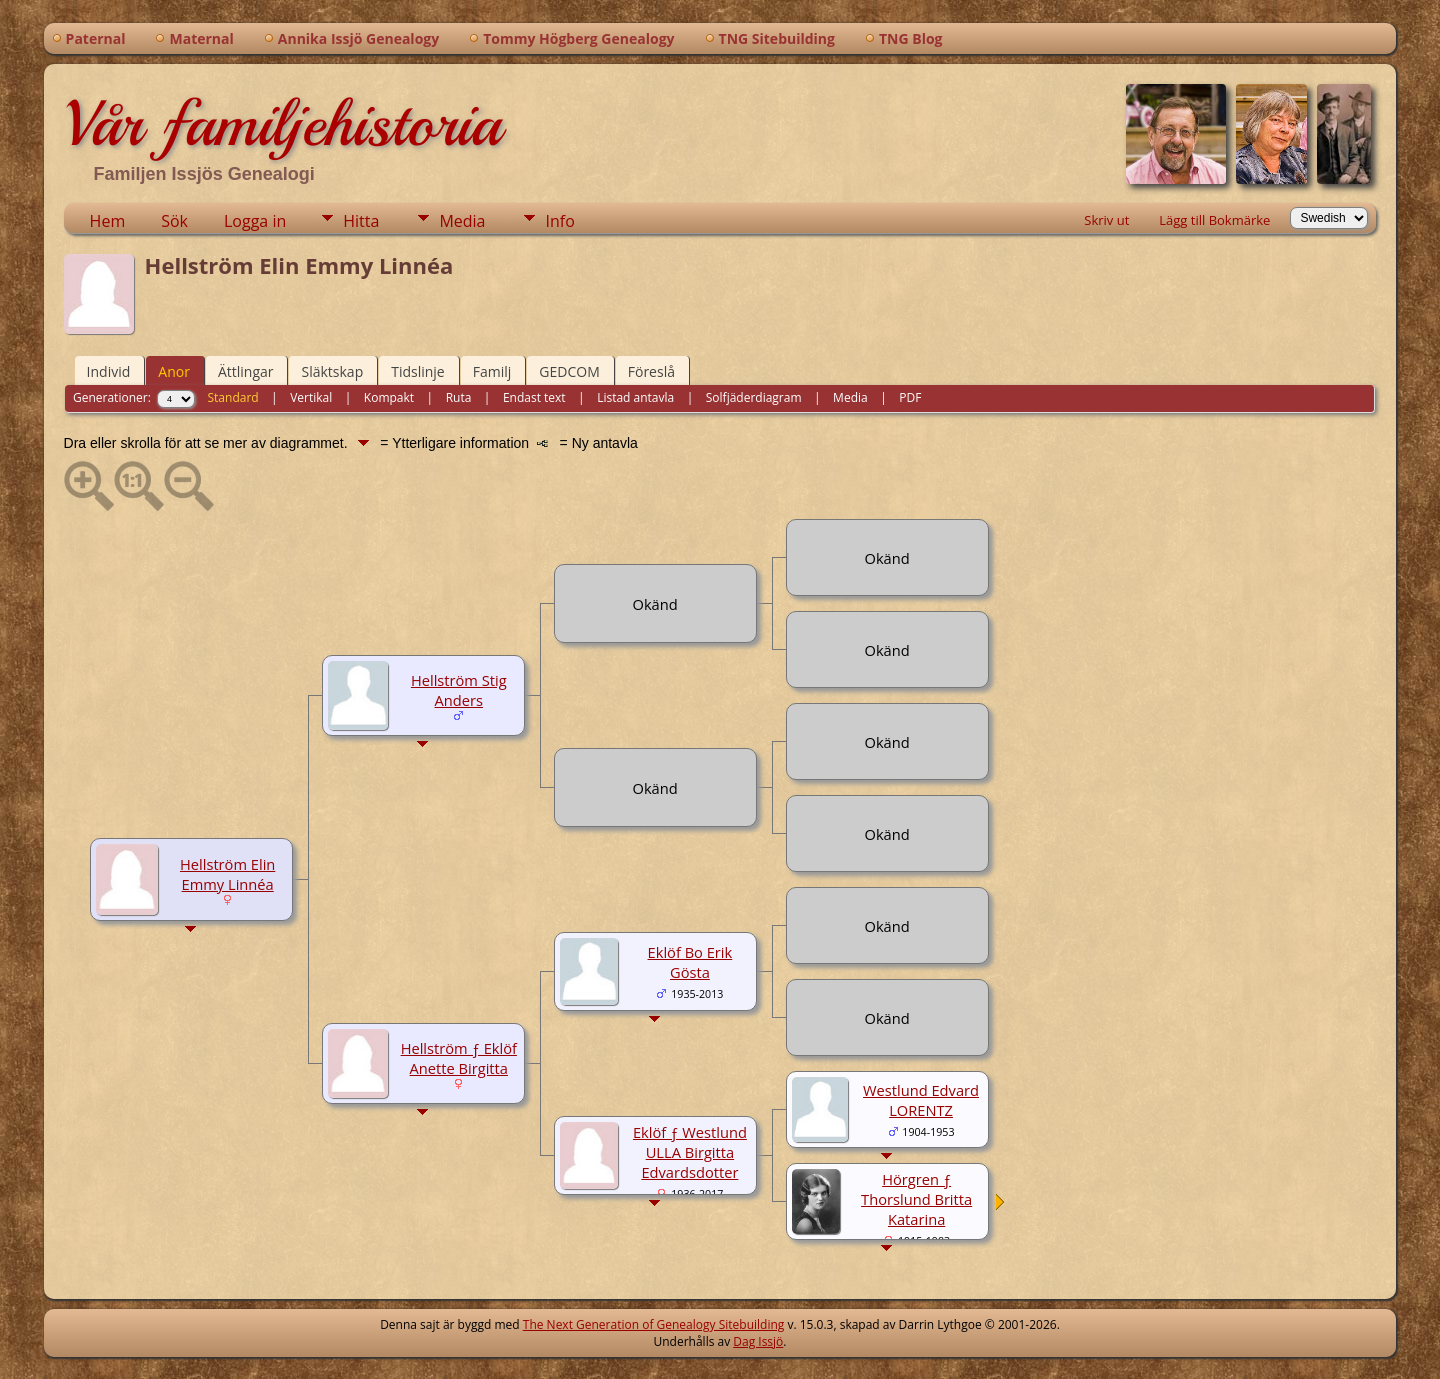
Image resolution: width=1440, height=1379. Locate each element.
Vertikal (311, 397)
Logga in (255, 221)
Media (462, 221)
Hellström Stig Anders (459, 690)
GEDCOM (569, 371)
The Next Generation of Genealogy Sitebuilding (654, 1324)
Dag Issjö (758, 1341)
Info (559, 221)
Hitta (361, 221)
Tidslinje (418, 371)
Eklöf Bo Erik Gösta (690, 962)
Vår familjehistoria (282, 124)
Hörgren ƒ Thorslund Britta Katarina (916, 1199)
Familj (492, 371)
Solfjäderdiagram (754, 397)
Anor (174, 371)
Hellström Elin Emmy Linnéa (227, 874)
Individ (109, 371)
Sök (174, 221)
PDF (910, 397)
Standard (233, 397)
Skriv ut (1106, 220)
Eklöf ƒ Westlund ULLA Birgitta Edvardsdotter (690, 1152)
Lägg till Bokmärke (1214, 220)
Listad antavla (635, 397)
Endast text (534, 397)
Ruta (459, 397)
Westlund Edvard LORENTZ (921, 1100)
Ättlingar (246, 371)
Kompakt (389, 397)
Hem (108, 221)
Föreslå (651, 371)
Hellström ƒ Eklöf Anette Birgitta (459, 1058)
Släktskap (332, 371)
